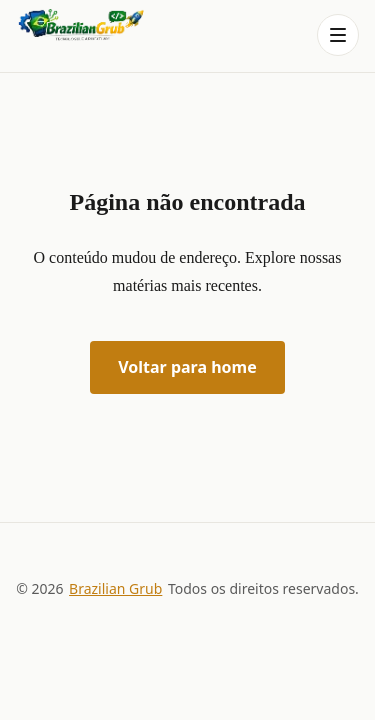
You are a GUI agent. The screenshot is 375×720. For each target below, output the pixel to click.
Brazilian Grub (115, 588)
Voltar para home (187, 367)
